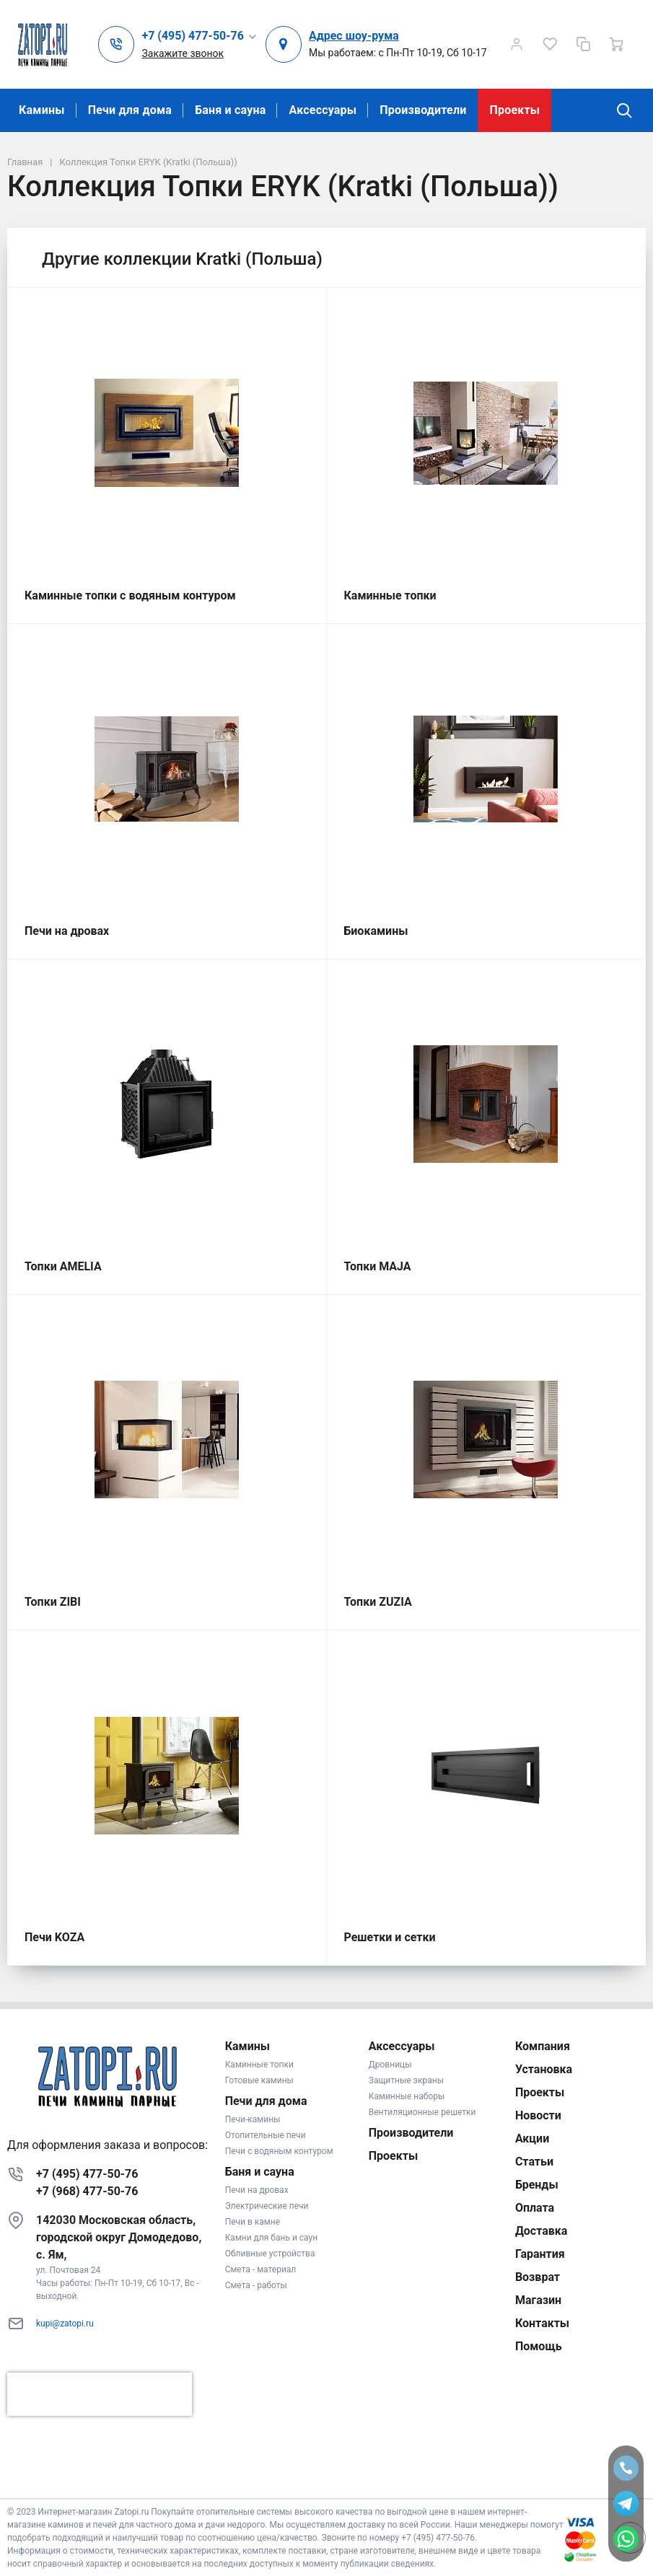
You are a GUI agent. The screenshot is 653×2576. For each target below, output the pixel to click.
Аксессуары (322, 110)
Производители (423, 110)
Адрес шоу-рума (354, 36)
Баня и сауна (230, 110)
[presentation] (99, 2394)
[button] (199, 36)
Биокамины (376, 931)
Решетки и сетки (390, 1937)
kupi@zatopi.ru (65, 2323)
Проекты (514, 110)
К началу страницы (326, 2477)
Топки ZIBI (53, 1602)
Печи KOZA (54, 1937)
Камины (42, 110)
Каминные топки (390, 595)
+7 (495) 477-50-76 (87, 2174)
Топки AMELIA (63, 1266)
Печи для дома (130, 110)
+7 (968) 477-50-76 (87, 2191)
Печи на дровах (67, 931)
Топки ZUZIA (378, 1602)
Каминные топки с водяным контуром (130, 595)
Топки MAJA (377, 1266)
